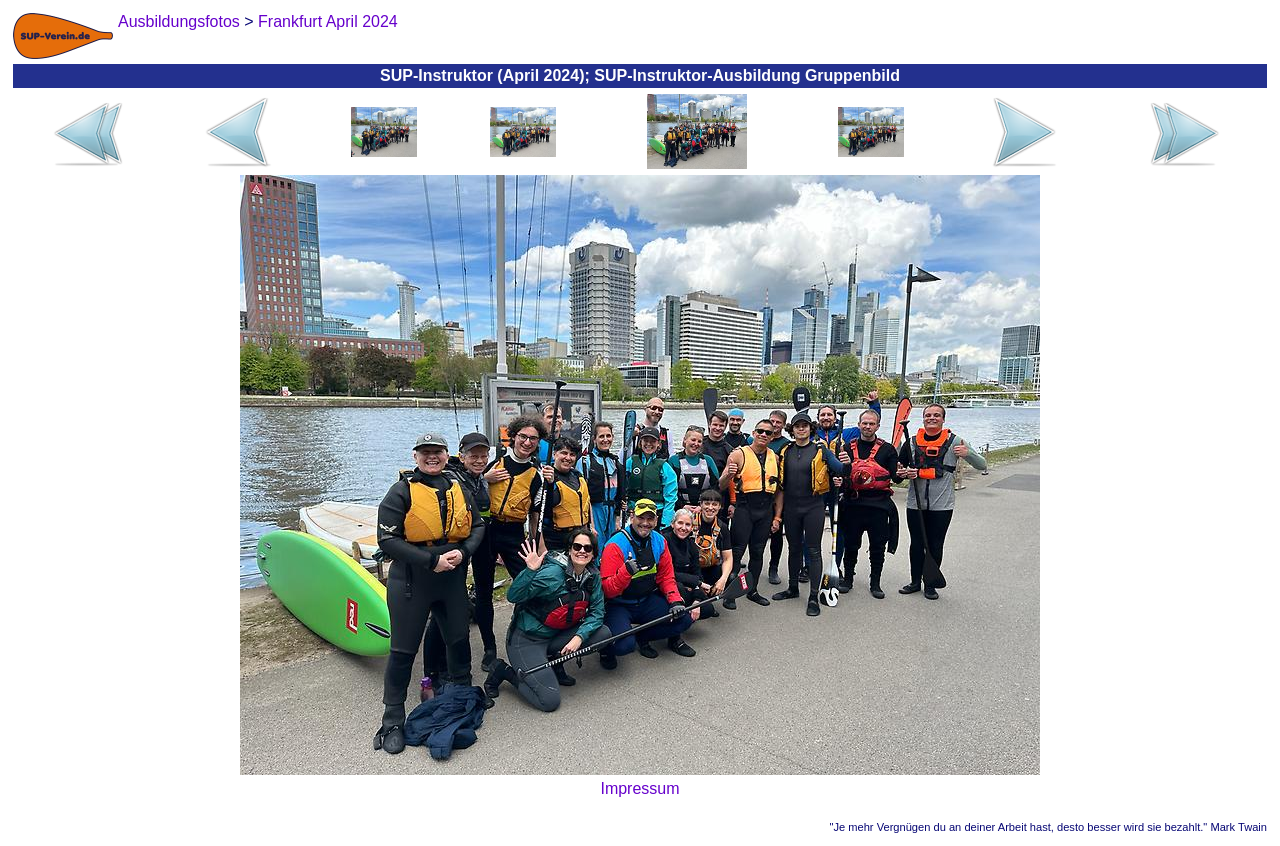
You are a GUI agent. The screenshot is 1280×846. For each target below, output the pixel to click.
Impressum (639, 788)
